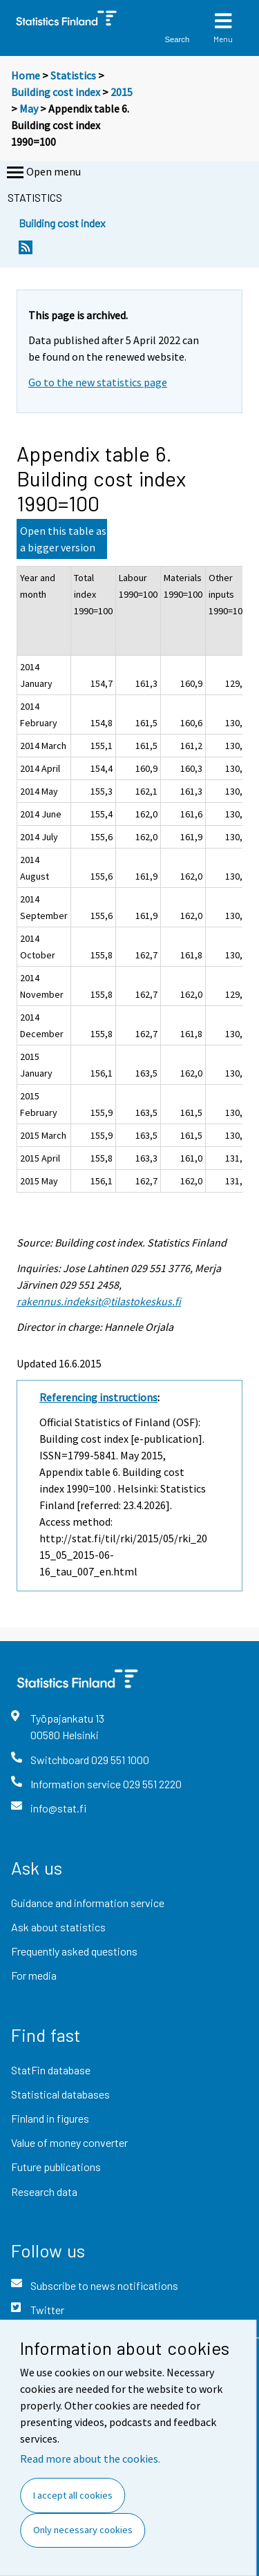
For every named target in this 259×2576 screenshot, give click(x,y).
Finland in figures (50, 2118)
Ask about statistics (58, 1926)
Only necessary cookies (83, 2529)
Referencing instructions (98, 1397)
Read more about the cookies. (90, 2458)
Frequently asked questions (74, 1951)
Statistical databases (60, 2094)
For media (34, 1975)
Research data (44, 2191)
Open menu (42, 173)
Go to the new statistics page (97, 382)
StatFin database (50, 2069)
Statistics (73, 75)
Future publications (56, 2166)
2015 (122, 92)
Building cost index (55, 92)
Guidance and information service (87, 1902)
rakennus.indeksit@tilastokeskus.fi (99, 1301)
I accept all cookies (73, 2495)
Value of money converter (69, 2142)
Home (25, 75)
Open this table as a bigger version (63, 539)
